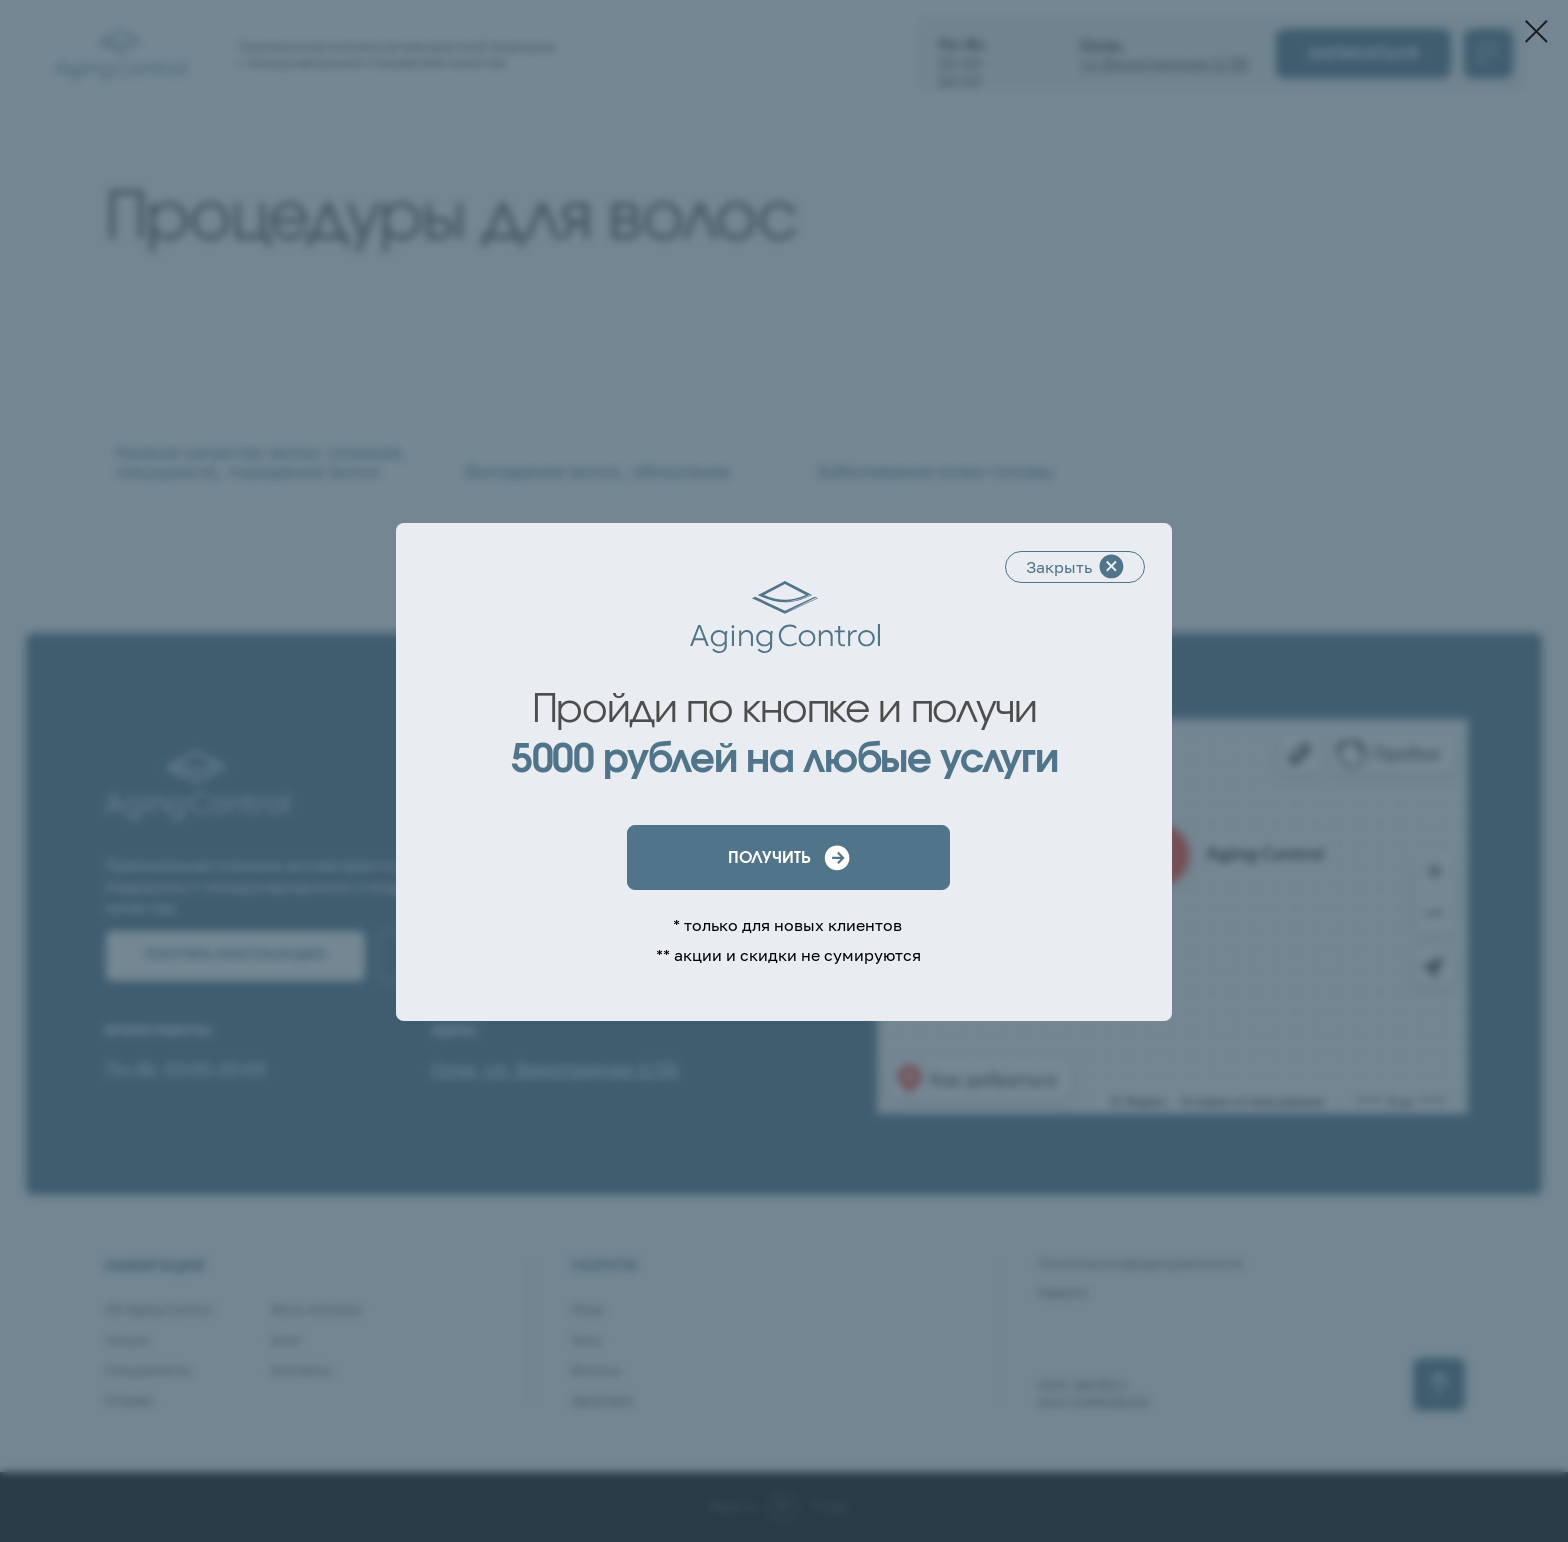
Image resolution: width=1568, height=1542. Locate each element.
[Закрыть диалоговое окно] (1536, 31)
